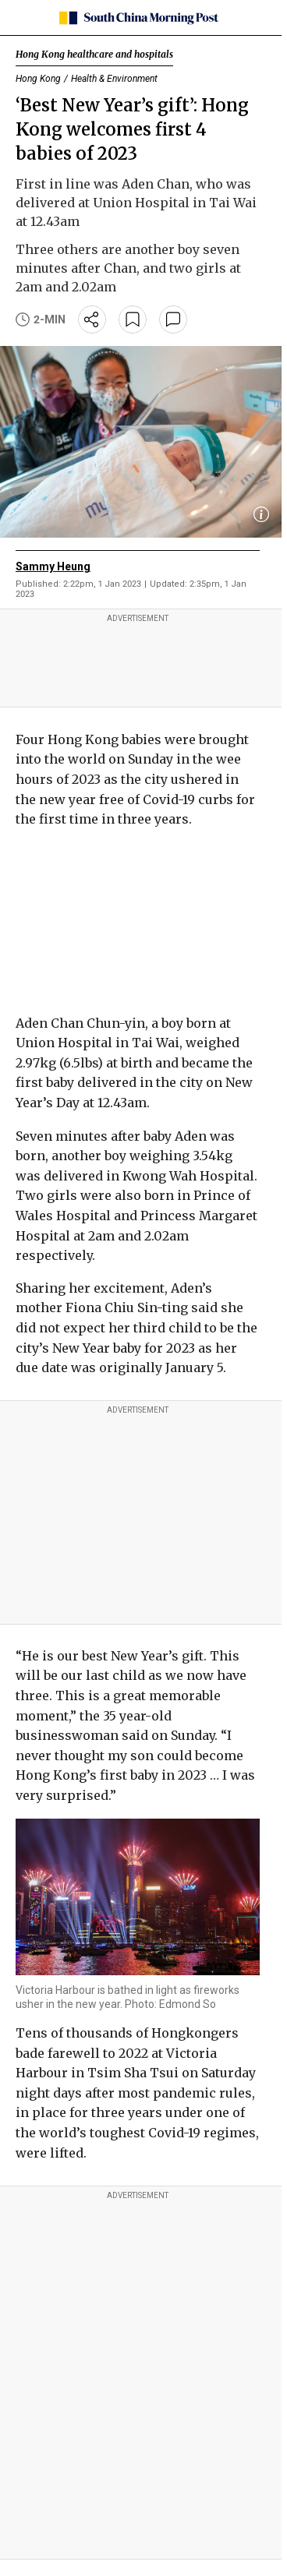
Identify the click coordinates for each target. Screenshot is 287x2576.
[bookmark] (133, 319)
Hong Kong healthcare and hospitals (94, 54)
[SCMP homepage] (137, 17)
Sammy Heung (53, 566)
